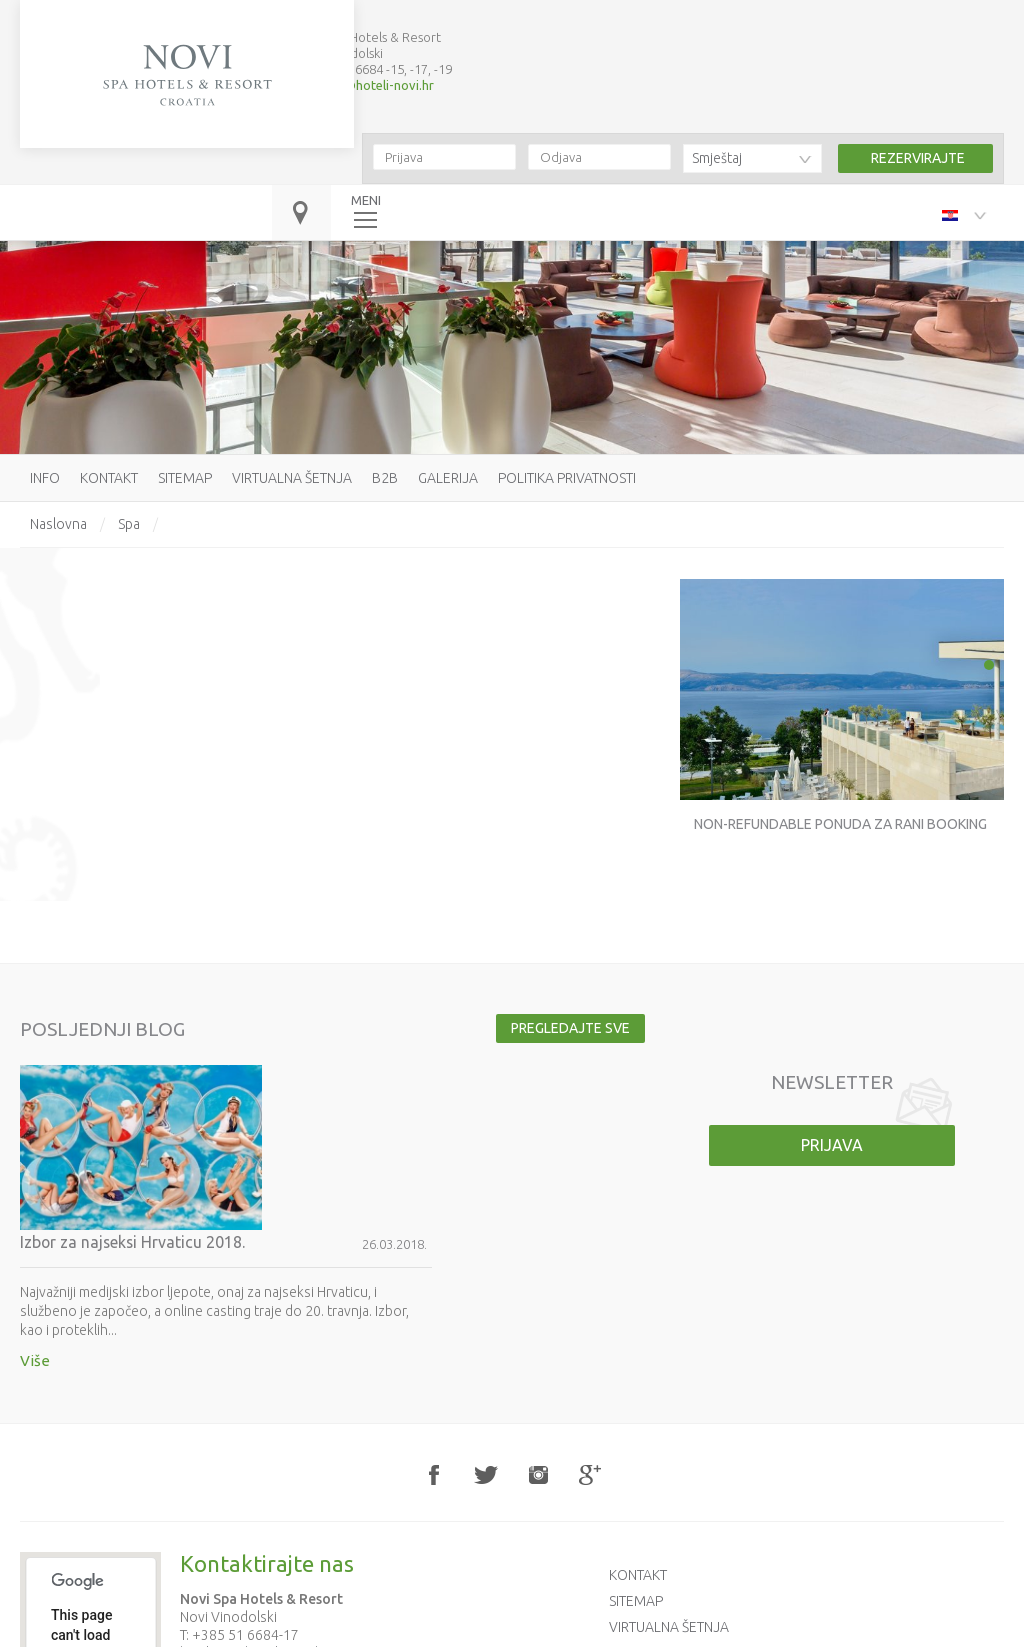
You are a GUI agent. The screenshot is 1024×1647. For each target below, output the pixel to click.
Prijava (832, 1145)
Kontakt (109, 478)
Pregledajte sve (567, 1028)
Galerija (448, 478)
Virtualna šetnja (292, 478)
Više (244, 1193)
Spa (129, 524)
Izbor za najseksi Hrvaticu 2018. (343, 1075)
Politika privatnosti (567, 478)
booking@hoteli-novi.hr (364, 68)
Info (45, 478)
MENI (366, 183)
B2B (385, 478)
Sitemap (185, 478)
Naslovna (58, 524)
